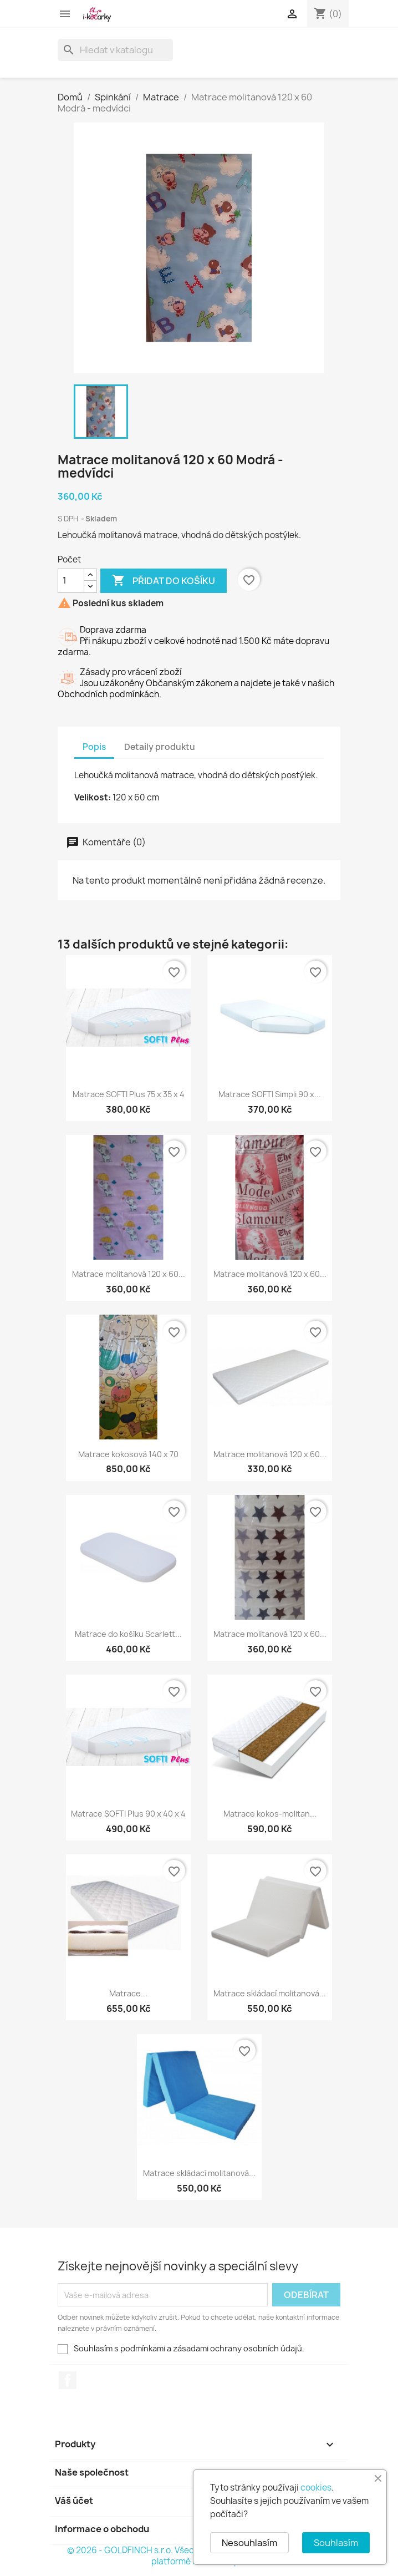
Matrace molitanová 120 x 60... (128, 1274)
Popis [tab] (94, 747)
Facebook (67, 2380)
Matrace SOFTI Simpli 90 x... (269, 1094)
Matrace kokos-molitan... (270, 1813)
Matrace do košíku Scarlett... (128, 1634)
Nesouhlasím (249, 2543)
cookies (315, 2487)
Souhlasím (336, 2543)
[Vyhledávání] (115, 50)
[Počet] (71, 581)
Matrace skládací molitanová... (269, 1993)
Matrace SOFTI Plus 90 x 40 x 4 (128, 1813)
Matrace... (128, 1993)
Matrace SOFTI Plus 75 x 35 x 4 (129, 1094)
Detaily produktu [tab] (159, 747)
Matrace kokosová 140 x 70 (128, 1454)
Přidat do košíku (163, 581)
